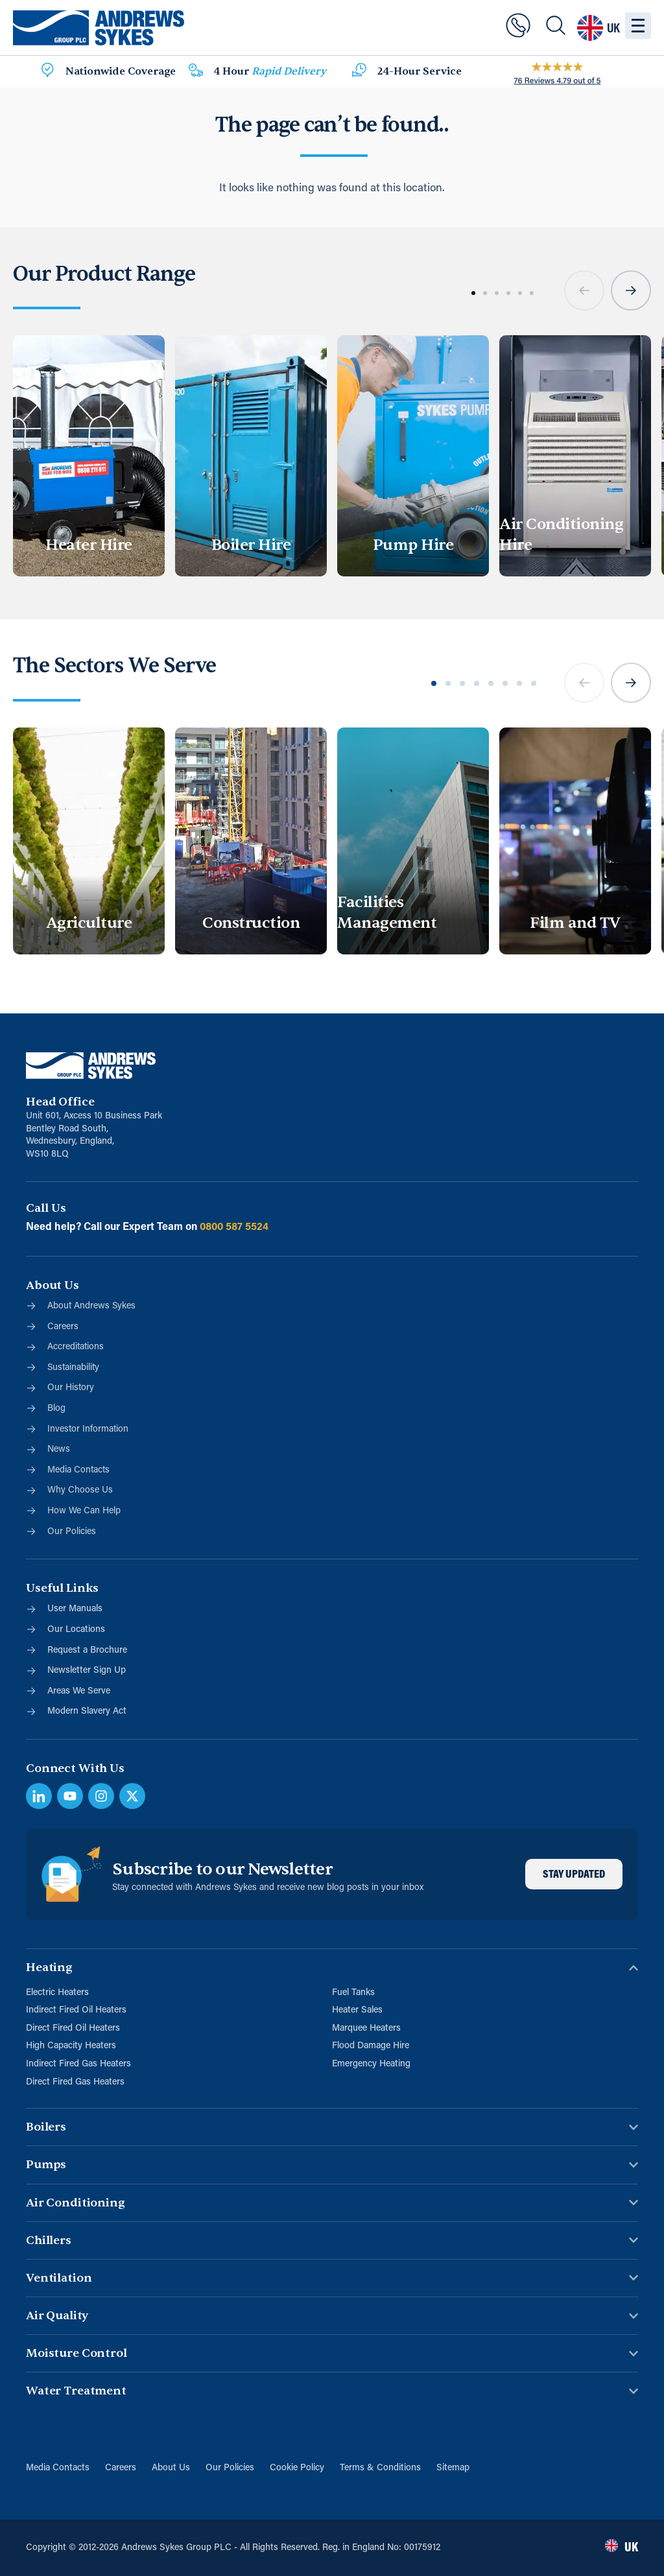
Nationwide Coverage (120, 71)
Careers (120, 2468)
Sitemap (452, 2468)
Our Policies (230, 2468)
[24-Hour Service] (359, 72)
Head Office (60, 1101)
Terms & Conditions (380, 2468)
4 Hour (270, 71)
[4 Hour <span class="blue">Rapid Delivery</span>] (196, 72)
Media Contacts (57, 2468)
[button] (584, 290)
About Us (171, 2468)
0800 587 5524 (234, 1227)
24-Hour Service (419, 71)
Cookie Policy (297, 2468)
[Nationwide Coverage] (47, 72)
